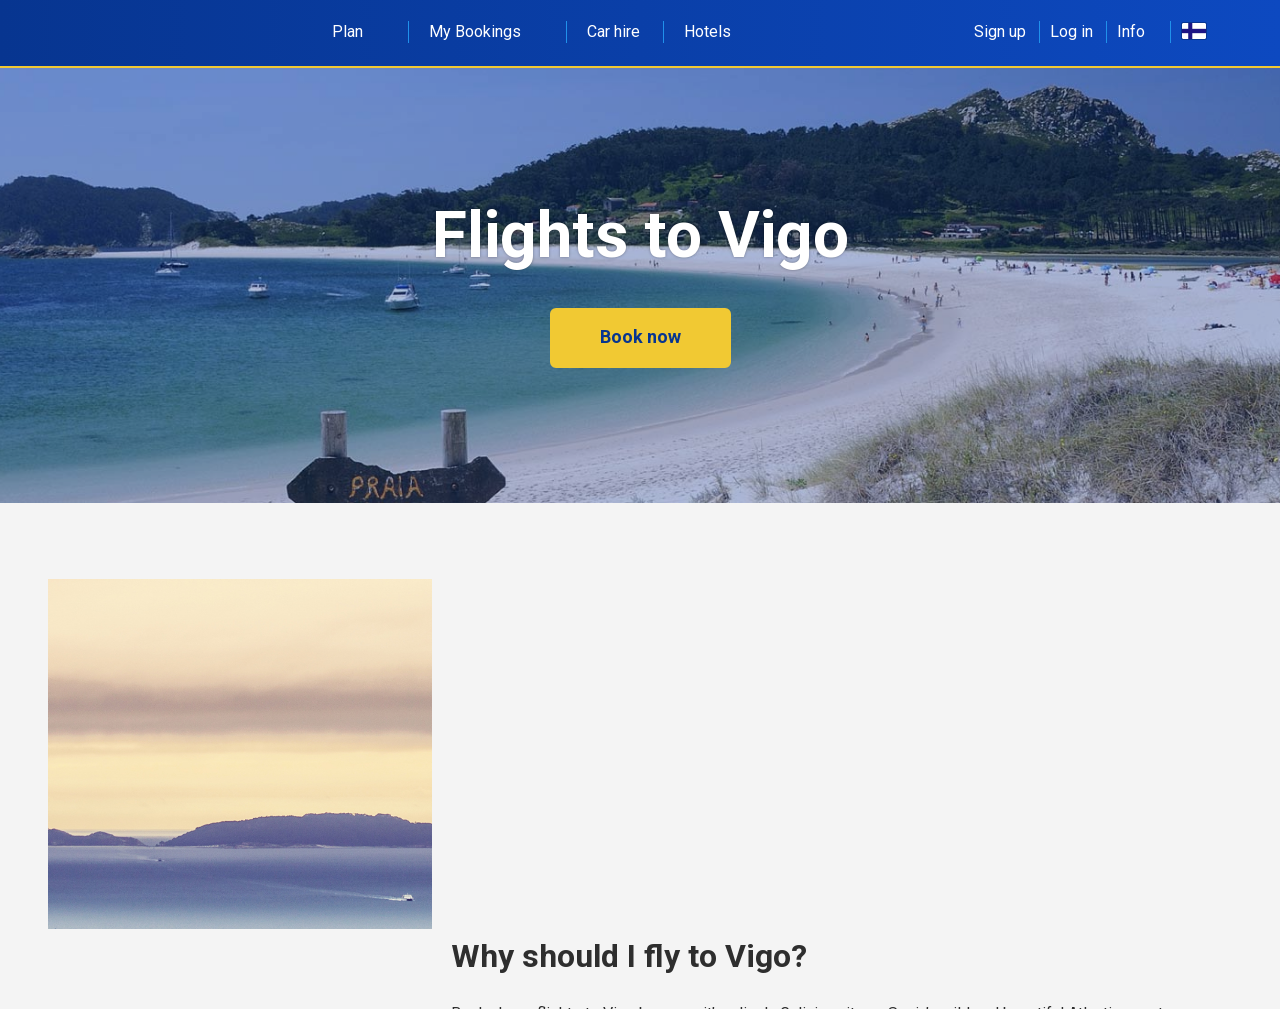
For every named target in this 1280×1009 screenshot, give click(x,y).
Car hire (613, 31)
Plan (358, 31)
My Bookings (486, 31)
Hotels (707, 31)
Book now (640, 336)
